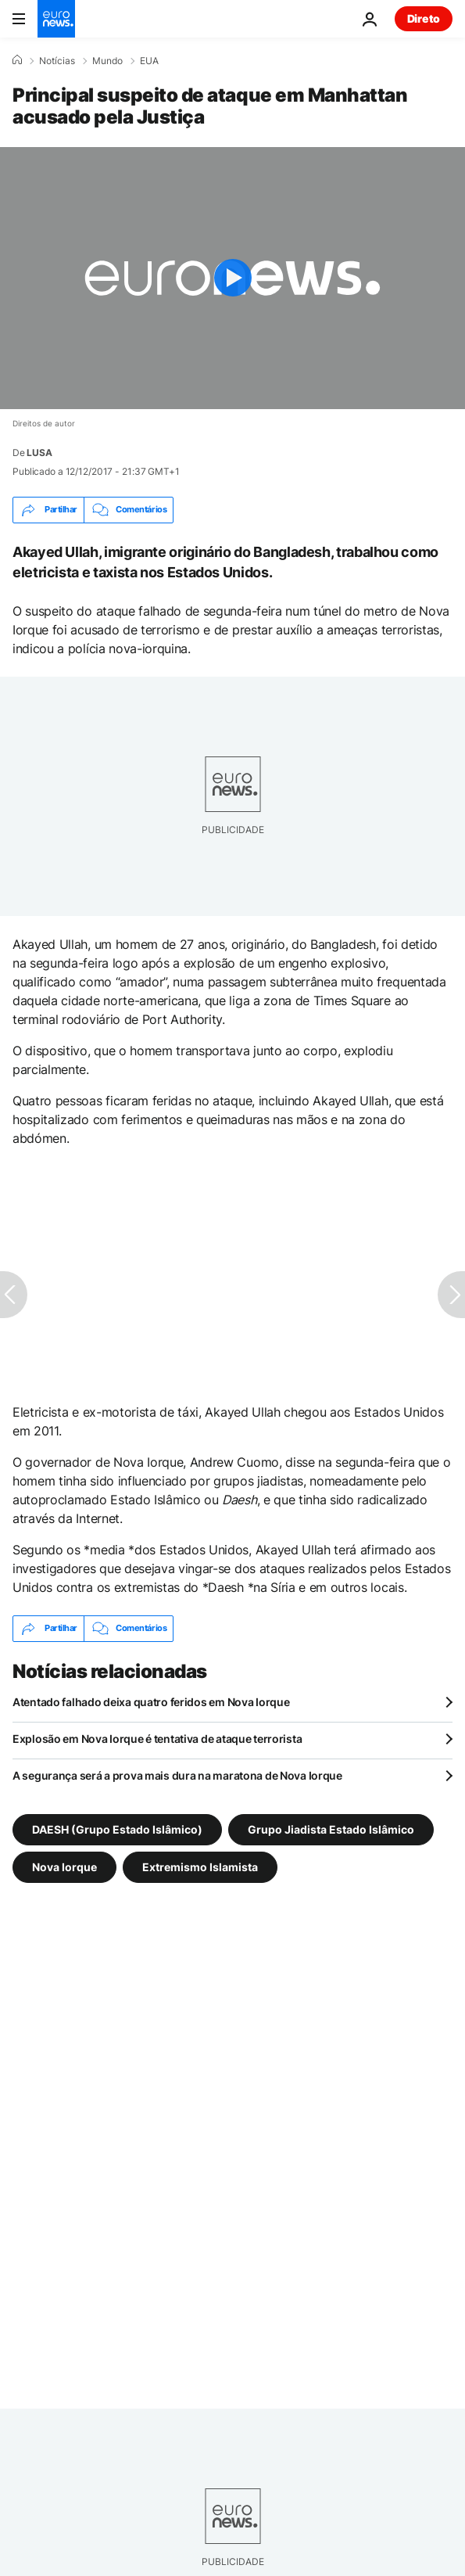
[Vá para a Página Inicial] (56, 19)
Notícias (57, 61)
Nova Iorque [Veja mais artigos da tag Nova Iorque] (64, 1866)
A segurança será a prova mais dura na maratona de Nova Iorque (177, 1775)
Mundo (107, 61)
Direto (423, 18)
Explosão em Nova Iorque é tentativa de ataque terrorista (157, 1738)
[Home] (17, 60)
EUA (149, 61)
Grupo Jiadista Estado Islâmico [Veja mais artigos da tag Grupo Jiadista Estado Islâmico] (331, 1828)
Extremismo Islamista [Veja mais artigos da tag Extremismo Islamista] (200, 1866)
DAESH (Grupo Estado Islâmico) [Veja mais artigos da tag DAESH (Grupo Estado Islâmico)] (117, 1828)
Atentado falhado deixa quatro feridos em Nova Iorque (151, 1701)
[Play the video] (232, 278)
